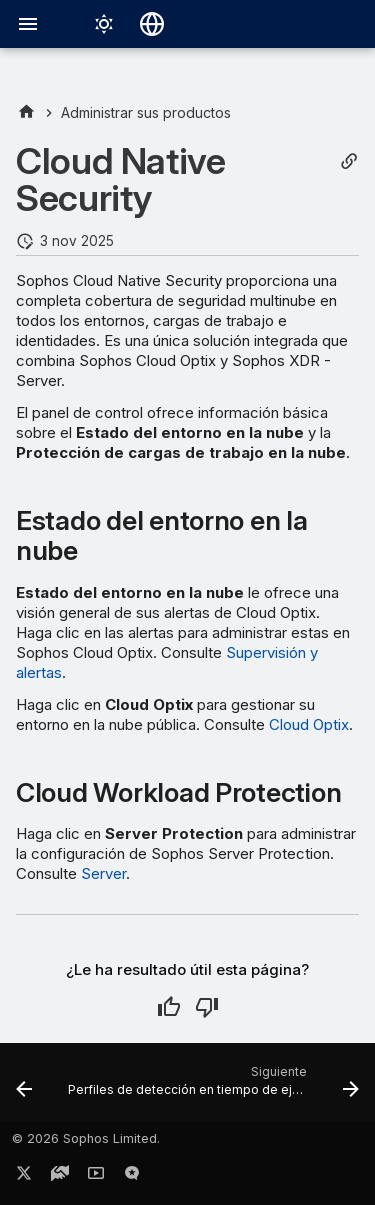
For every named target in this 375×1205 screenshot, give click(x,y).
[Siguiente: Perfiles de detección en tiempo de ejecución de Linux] (211, 1088)
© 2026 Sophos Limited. (86, 1138)
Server (103, 873)
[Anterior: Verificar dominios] (24, 1088)
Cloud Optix (309, 724)
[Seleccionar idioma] (152, 24)
